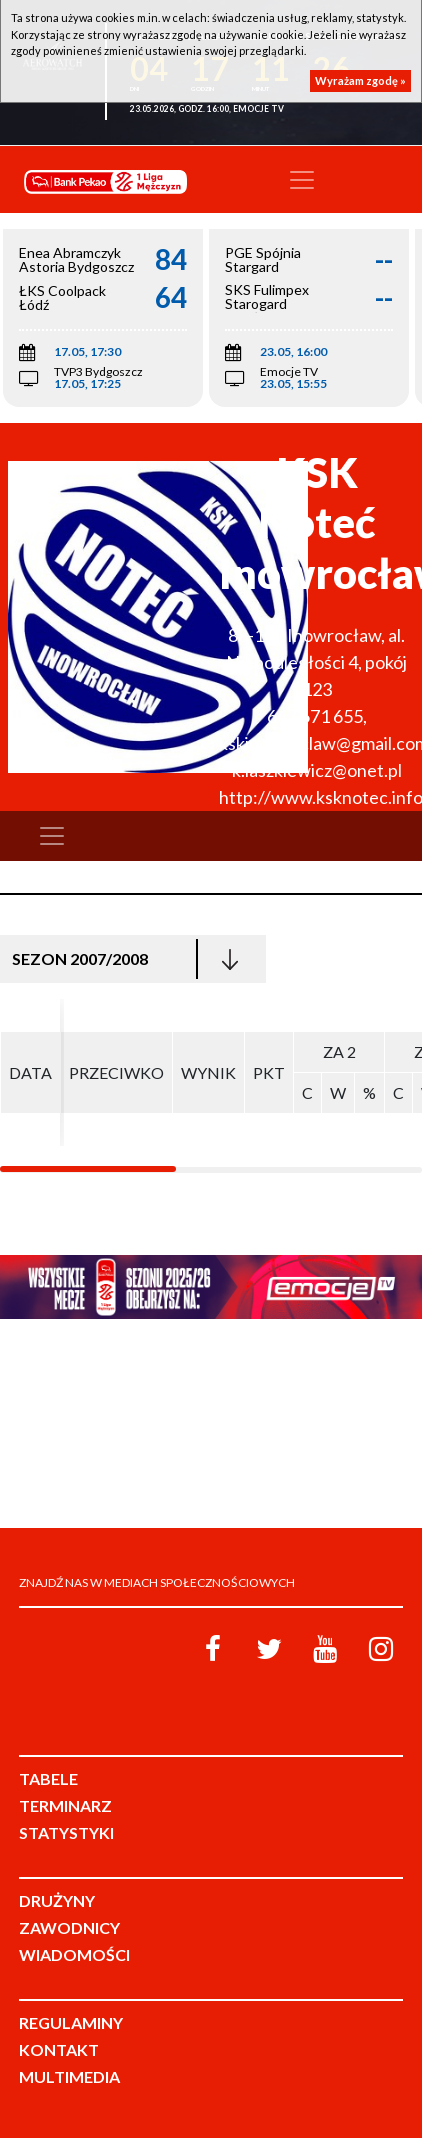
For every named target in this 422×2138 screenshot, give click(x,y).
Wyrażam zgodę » (360, 80)
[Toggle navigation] (302, 180)
